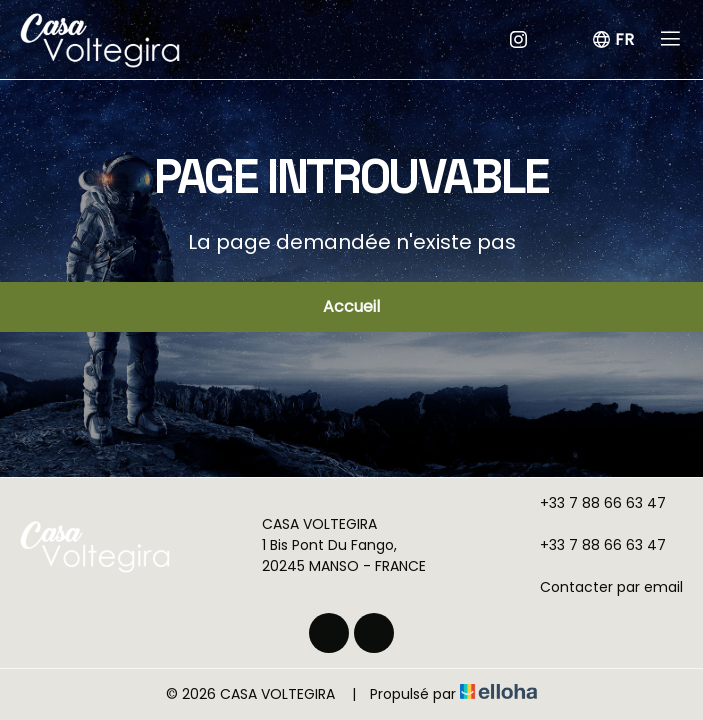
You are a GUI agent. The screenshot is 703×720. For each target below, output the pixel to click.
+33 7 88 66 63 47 (591, 503)
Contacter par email (600, 587)
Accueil (351, 306)
